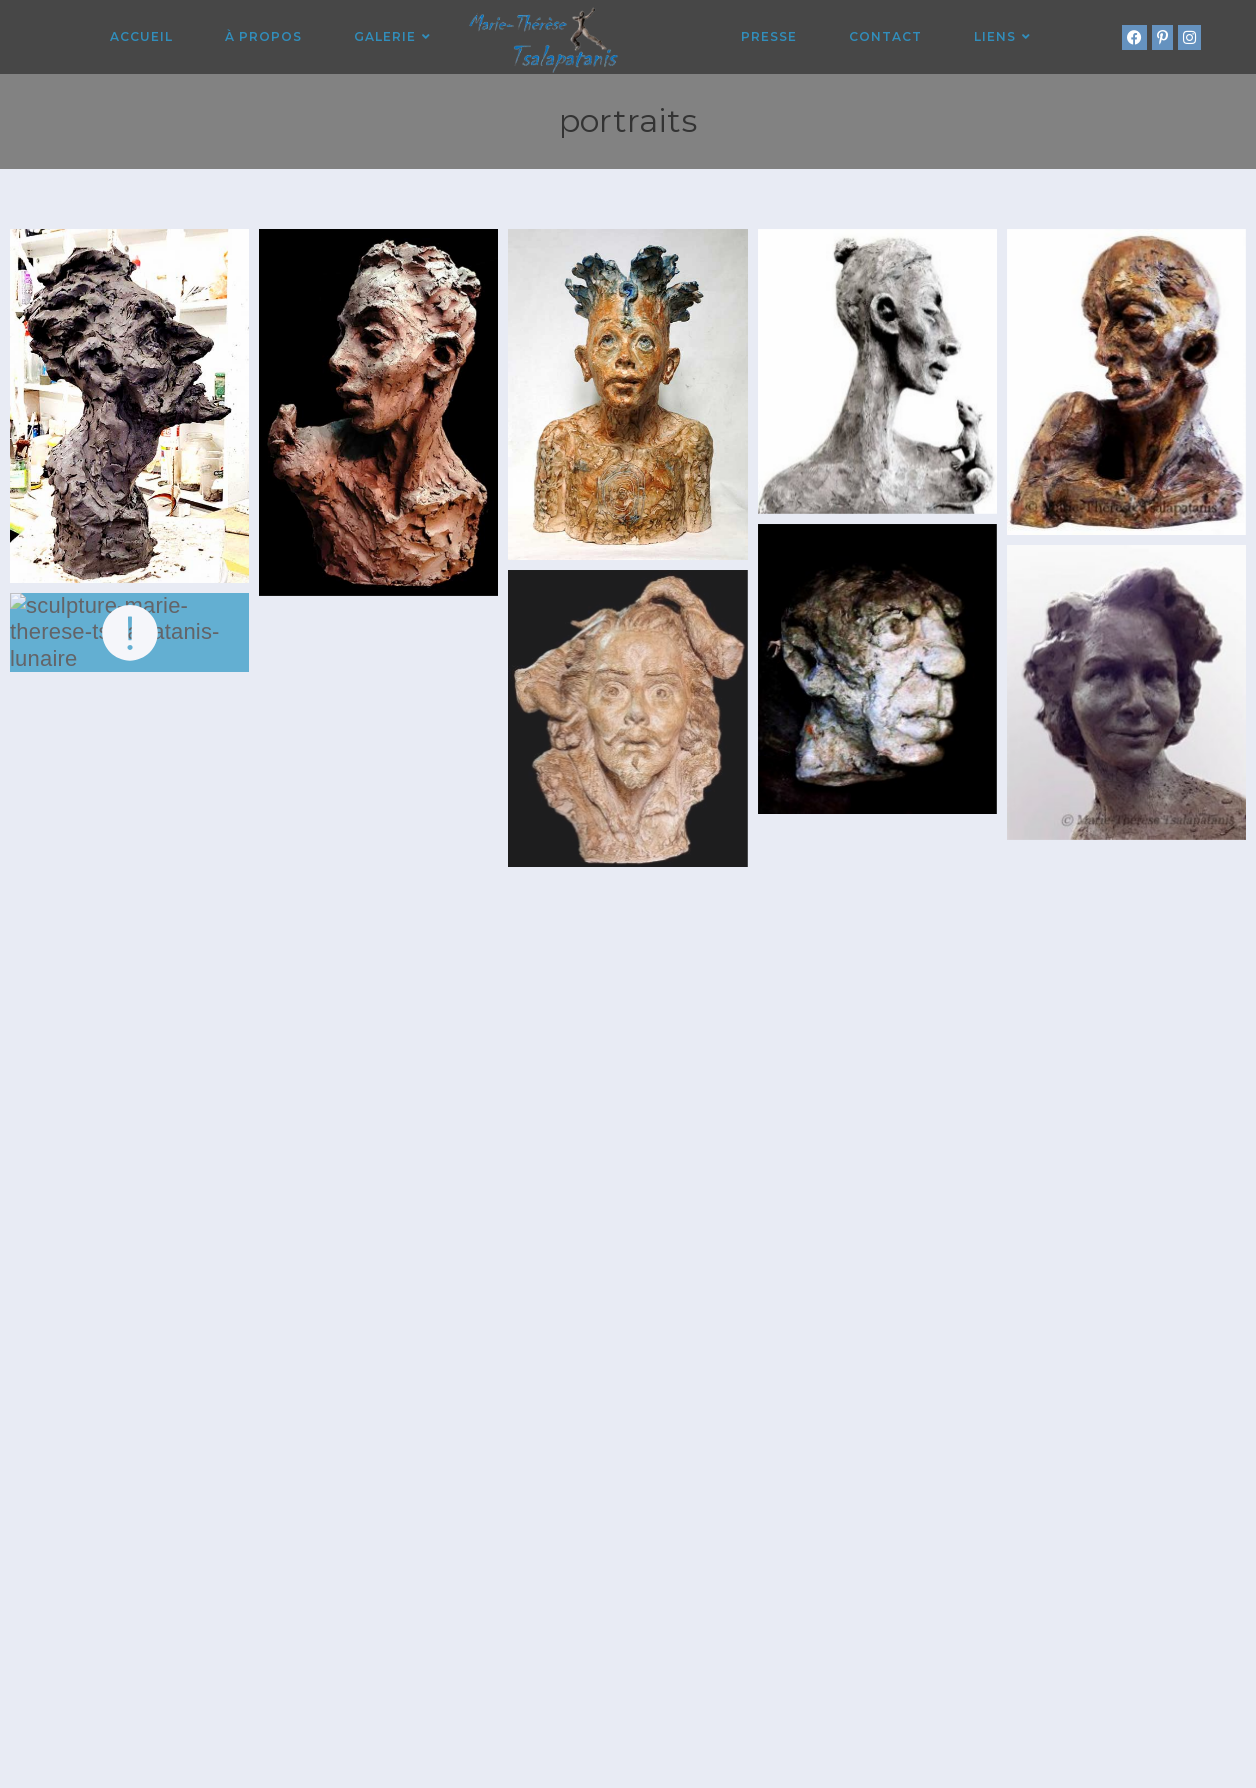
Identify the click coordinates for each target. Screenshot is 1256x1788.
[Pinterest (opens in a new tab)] (1162, 37)
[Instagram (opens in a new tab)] (1189, 37)
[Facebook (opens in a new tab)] (1134, 37)
